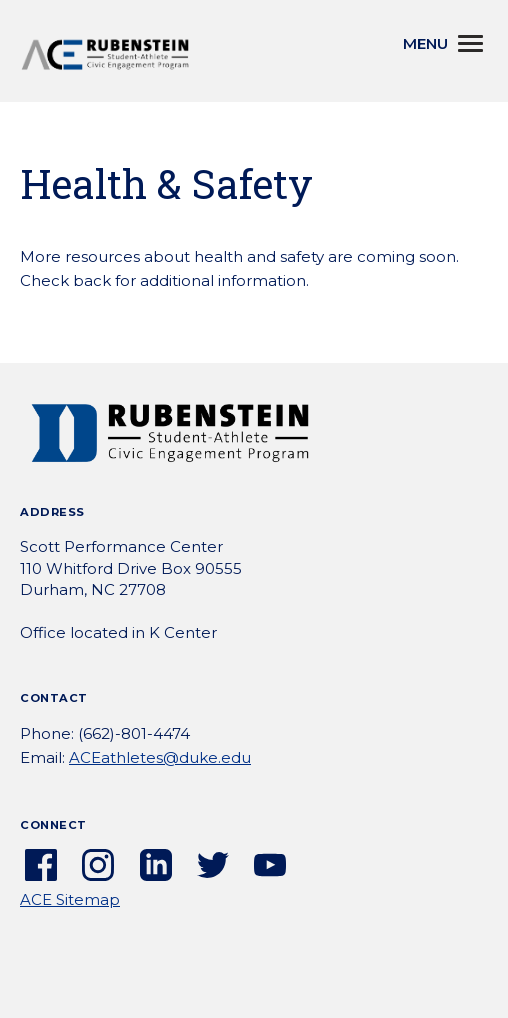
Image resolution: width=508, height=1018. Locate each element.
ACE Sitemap (70, 899)
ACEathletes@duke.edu (160, 757)
